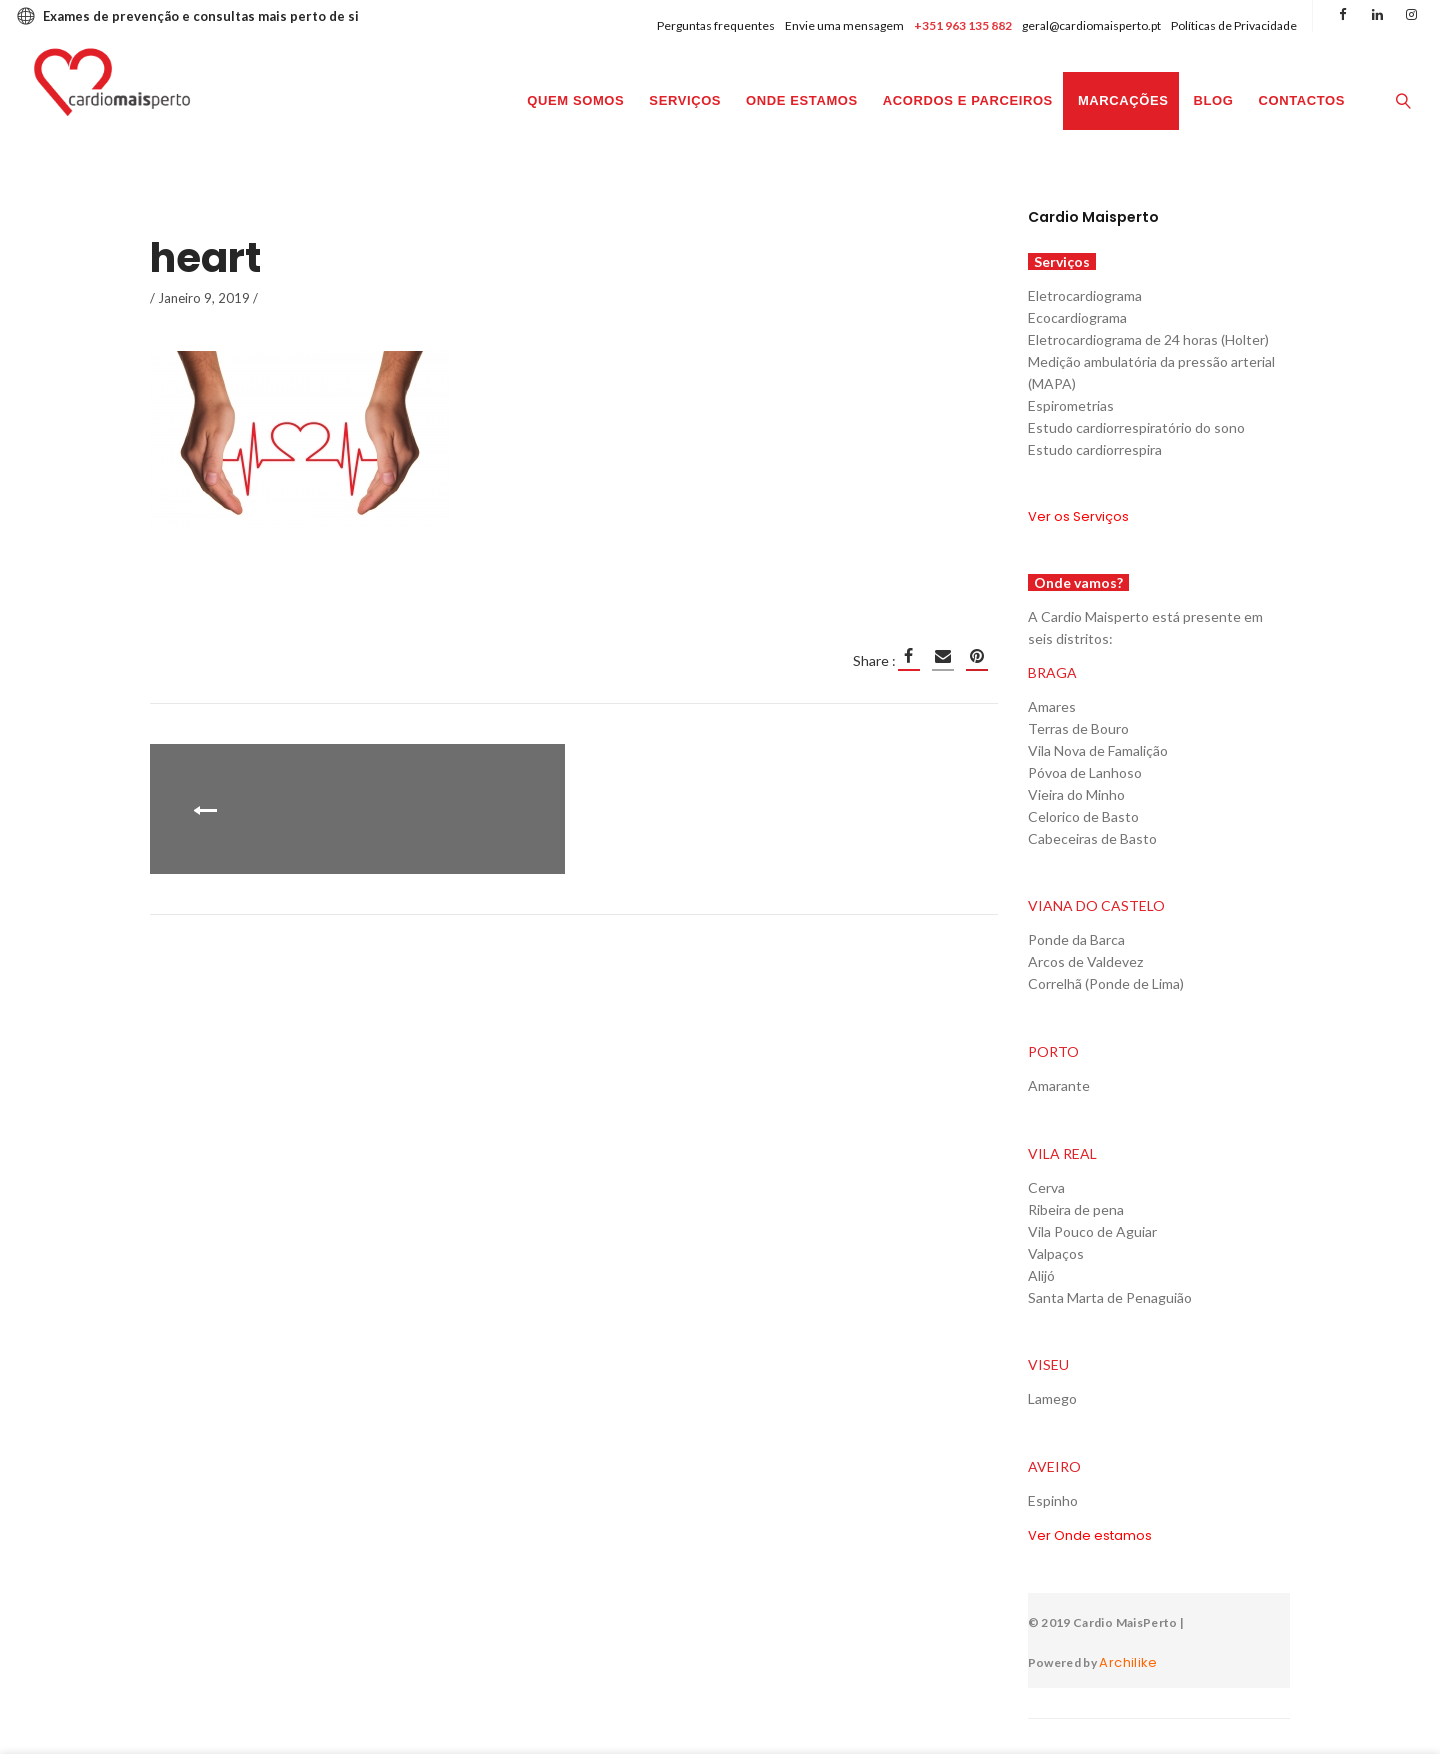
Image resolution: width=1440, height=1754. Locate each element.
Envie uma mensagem (844, 25)
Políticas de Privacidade (1234, 25)
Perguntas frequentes (716, 25)
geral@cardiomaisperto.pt (1091, 25)
